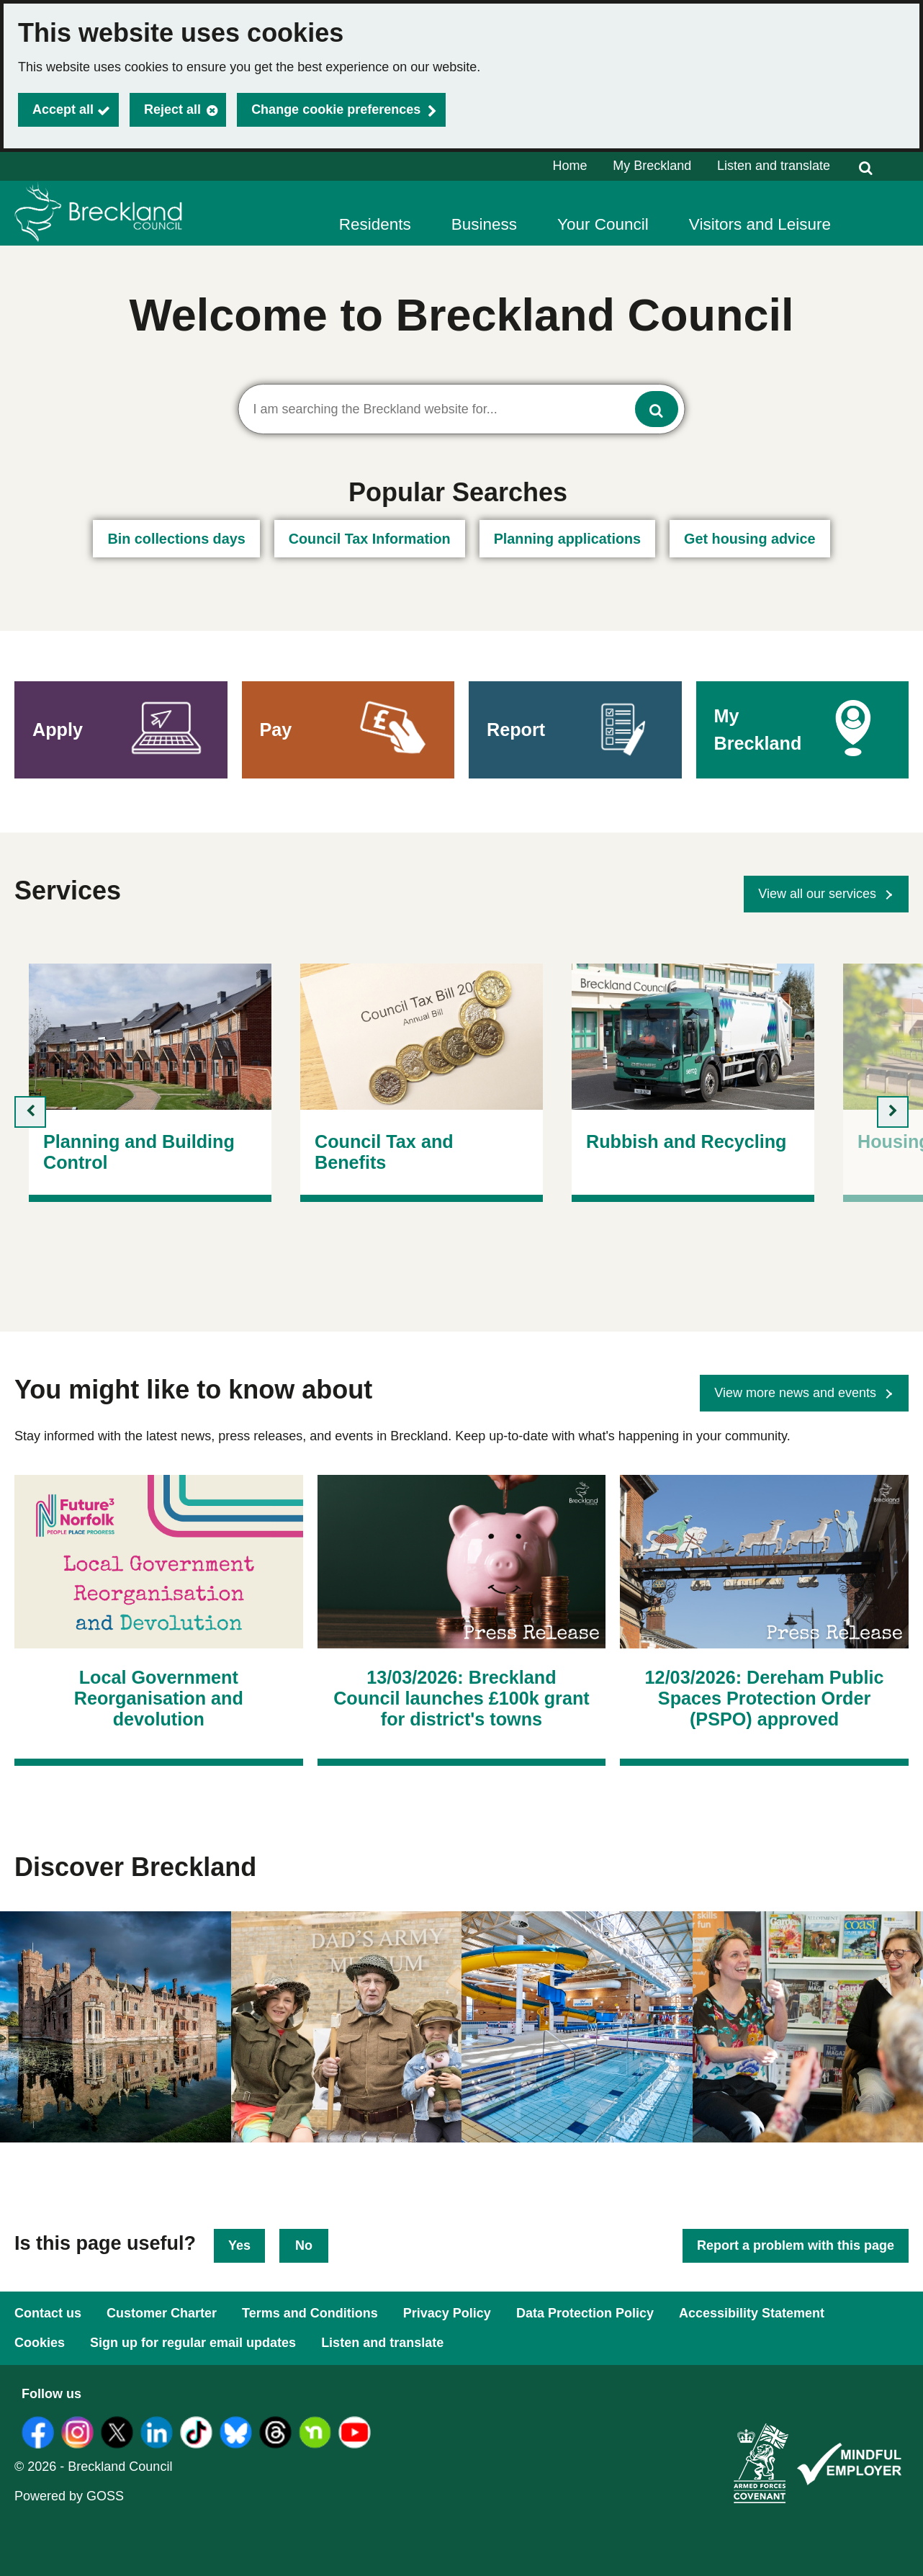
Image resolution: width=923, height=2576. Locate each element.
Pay (276, 729)
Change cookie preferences (335, 109)
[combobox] (461, 409)
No (303, 2245)
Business (484, 224)
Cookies (39, 2342)
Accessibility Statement (751, 2313)
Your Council (603, 224)
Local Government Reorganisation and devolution (158, 1698)
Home (570, 165)
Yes (239, 2245)
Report (516, 729)
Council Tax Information (370, 539)
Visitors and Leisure (760, 224)
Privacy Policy (447, 2313)
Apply (57, 729)
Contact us (47, 2313)
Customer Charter (162, 2313)
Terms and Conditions (310, 2313)
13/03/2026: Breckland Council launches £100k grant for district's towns (461, 1698)
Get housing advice (749, 539)
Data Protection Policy (585, 2313)
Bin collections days (176, 539)
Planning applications (567, 539)
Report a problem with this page (795, 2245)
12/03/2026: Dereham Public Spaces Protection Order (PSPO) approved (764, 1698)
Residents (375, 224)
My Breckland (652, 165)
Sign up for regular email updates (193, 2342)
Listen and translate (773, 165)
